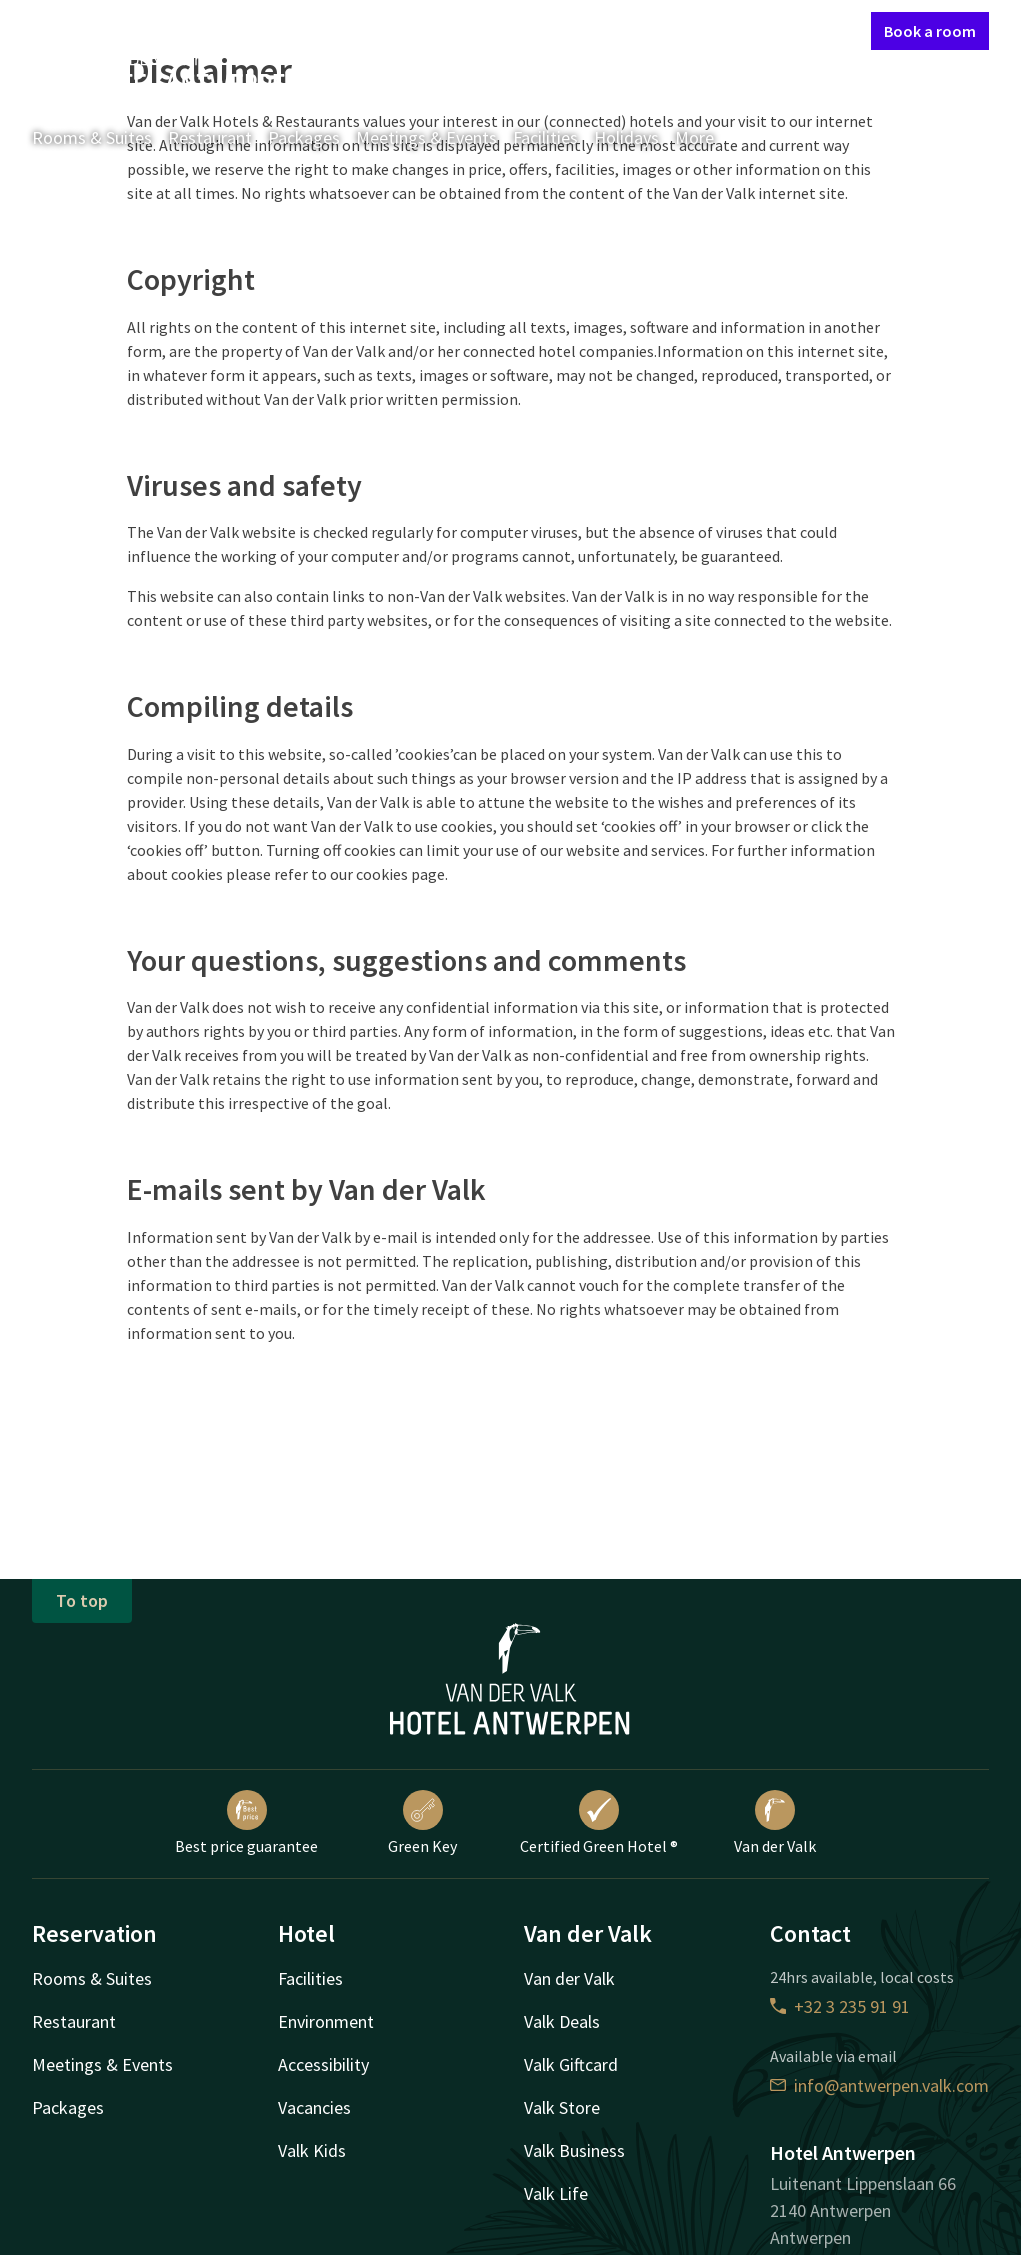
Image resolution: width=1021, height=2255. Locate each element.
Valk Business (574, 2150)
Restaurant (210, 137)
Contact (642, 30)
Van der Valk (775, 1823)
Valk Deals (562, 2021)
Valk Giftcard (571, 2064)
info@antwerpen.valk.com (879, 2085)
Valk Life (556, 2193)
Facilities (545, 137)
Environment (326, 2021)
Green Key (422, 1823)
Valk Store (562, 2107)
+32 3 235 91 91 (840, 2006)
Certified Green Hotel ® (599, 1823)
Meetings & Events (426, 137)
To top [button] (82, 1600)
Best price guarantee (246, 1823)
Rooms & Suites (92, 137)
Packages (304, 137)
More (708, 137)
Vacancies (314, 2107)
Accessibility (323, 2064)
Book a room (930, 31)
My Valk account (740, 30)
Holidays (626, 137)
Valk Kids (312, 2150)
